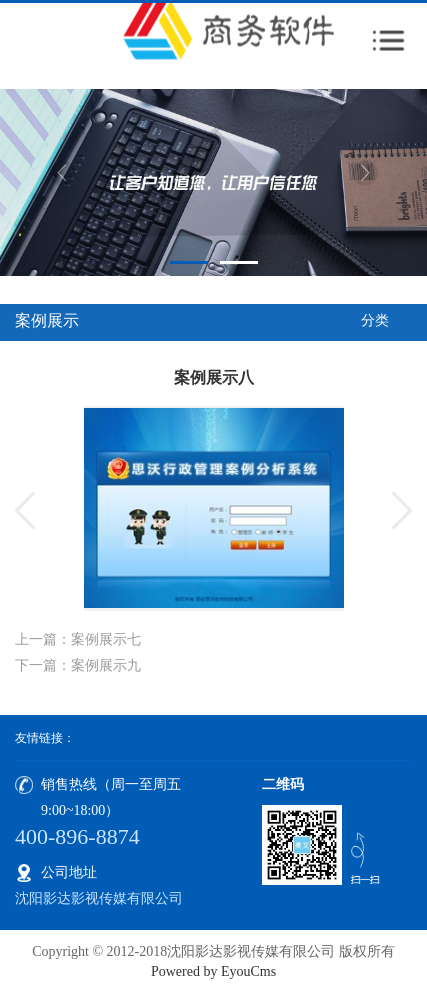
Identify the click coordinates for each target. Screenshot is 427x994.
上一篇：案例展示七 (78, 639)
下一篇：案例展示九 (78, 665)
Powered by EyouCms (213, 971)
